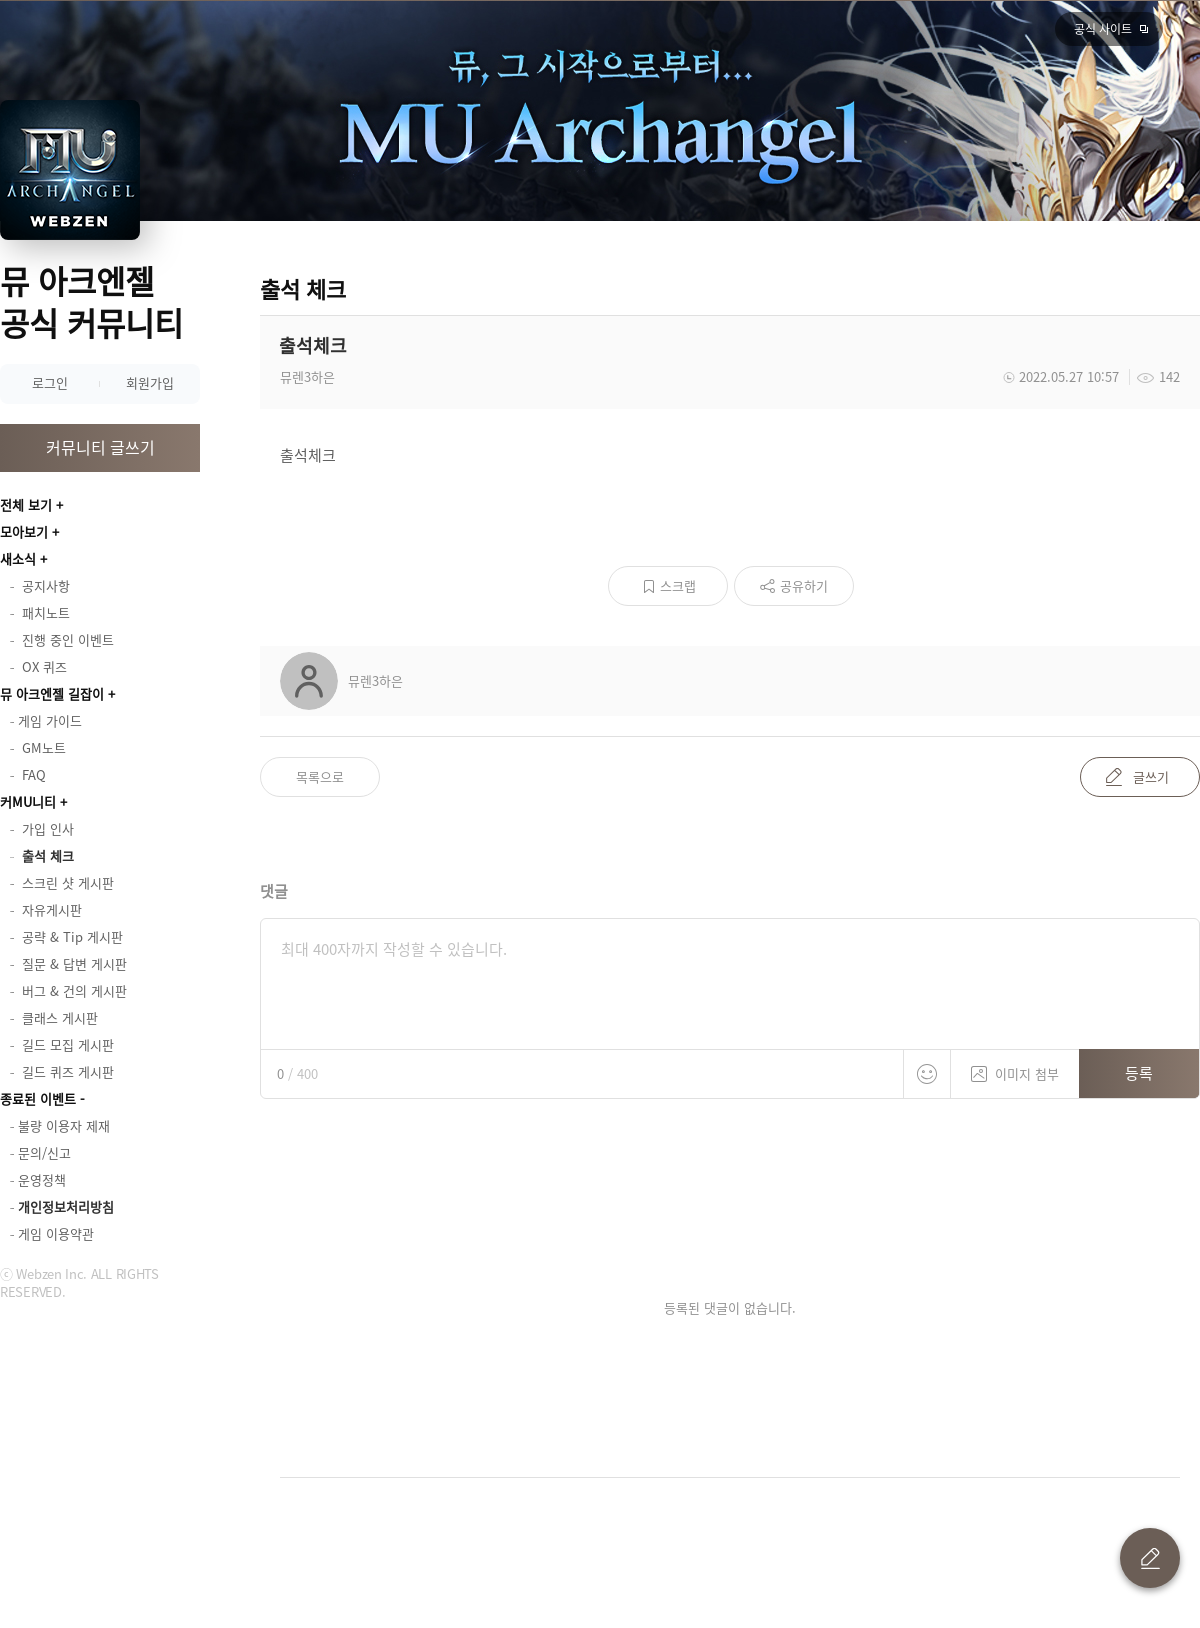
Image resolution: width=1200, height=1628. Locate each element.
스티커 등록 (927, 1074)
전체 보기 (26, 504)
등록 (1139, 1073)
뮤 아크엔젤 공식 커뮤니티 (91, 301)
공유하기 (804, 585)
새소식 (18, 558)
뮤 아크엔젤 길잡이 (52, 693)
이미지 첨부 (1015, 1066)
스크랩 (678, 585)
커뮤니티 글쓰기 (100, 447)
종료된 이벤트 (38, 1098)
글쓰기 (1151, 776)
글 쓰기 (1150, 1558)
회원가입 (150, 382)
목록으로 (320, 776)
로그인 (50, 382)
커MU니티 (28, 801)
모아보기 (24, 531)
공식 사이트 (1103, 29)
